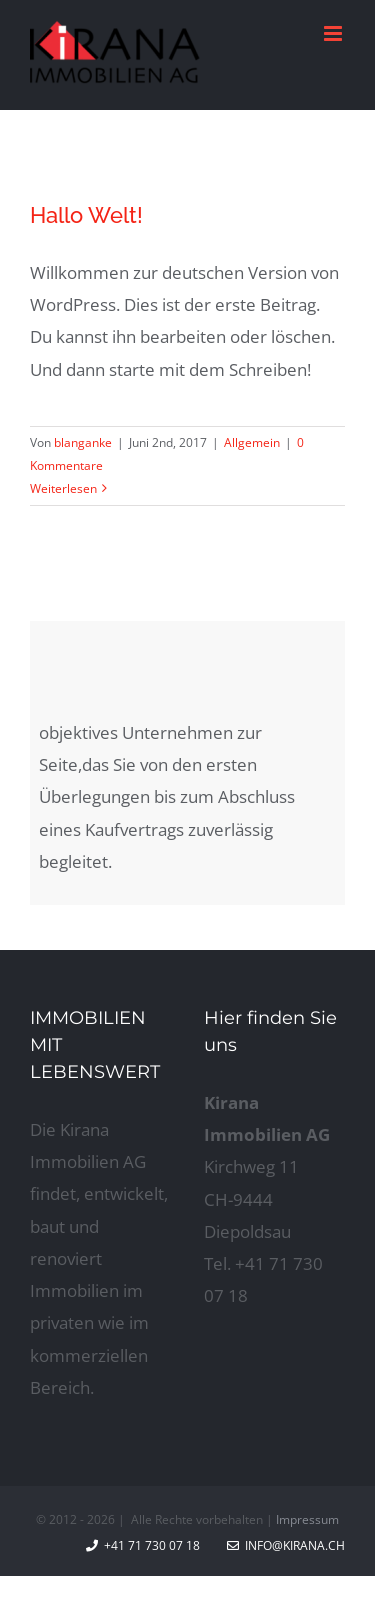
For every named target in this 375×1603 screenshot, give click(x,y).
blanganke (83, 442)
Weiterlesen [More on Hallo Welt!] (63, 488)
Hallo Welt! (86, 215)
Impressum (307, 1519)
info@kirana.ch (286, 1545)
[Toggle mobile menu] (334, 33)
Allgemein (252, 442)
